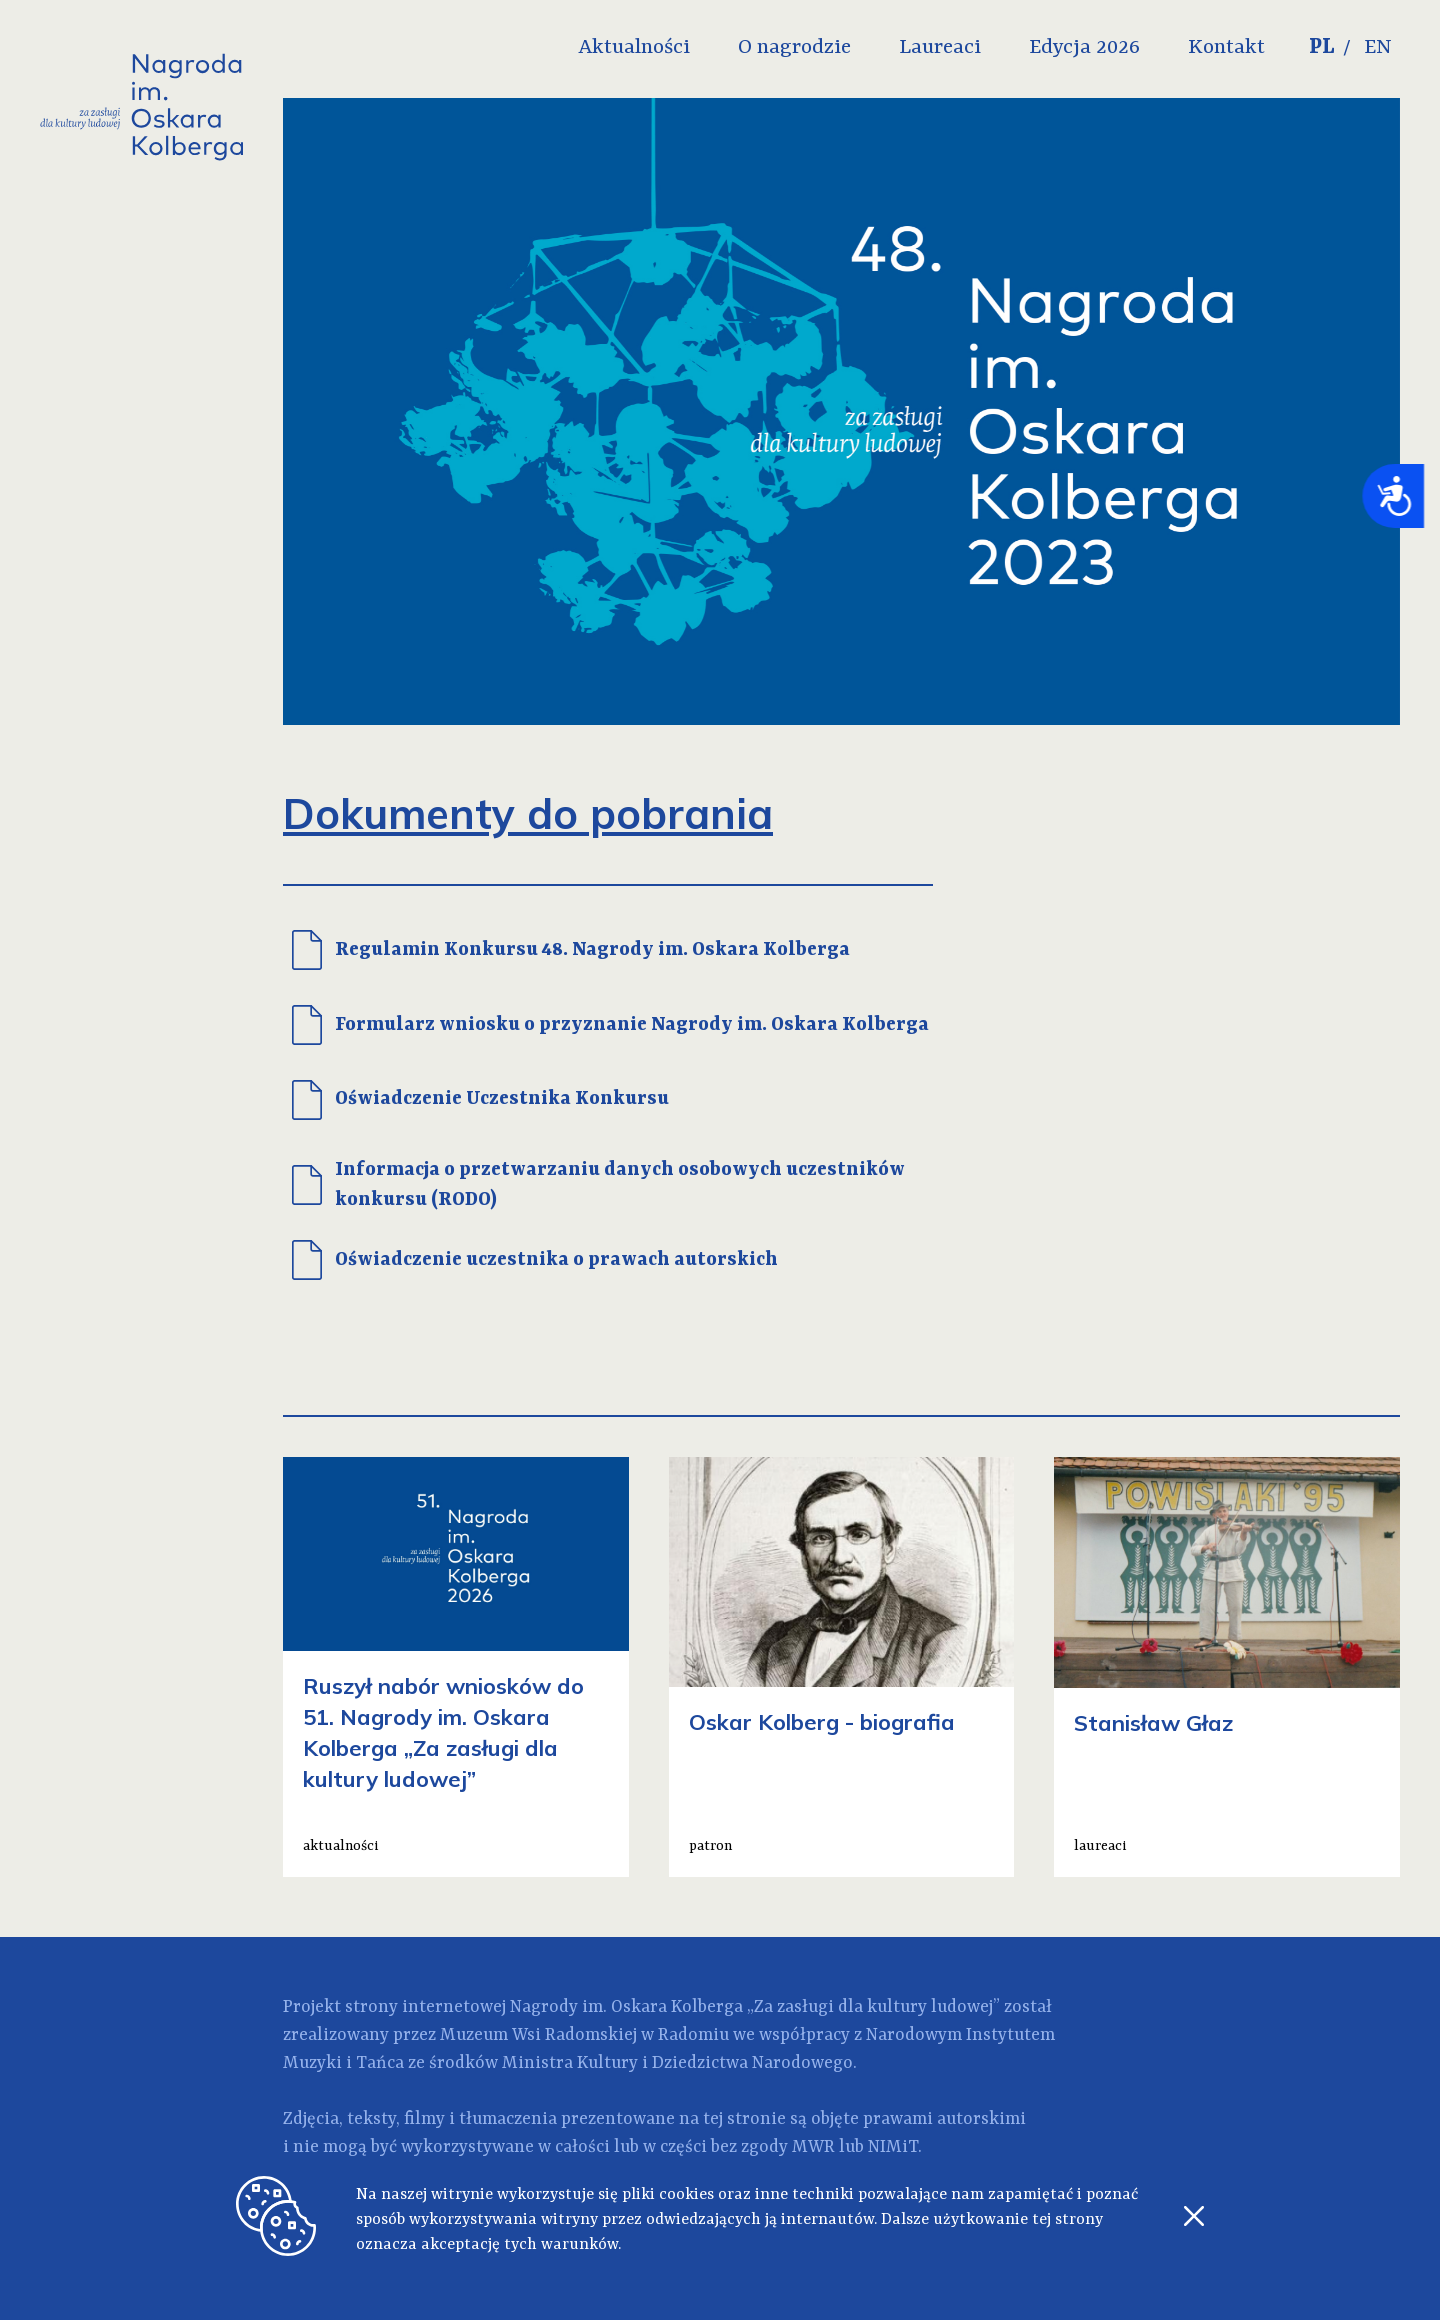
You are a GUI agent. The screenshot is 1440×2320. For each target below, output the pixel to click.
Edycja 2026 (1084, 48)
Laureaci (940, 48)
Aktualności (634, 48)
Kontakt (1226, 48)
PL (1322, 48)
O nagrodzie (794, 48)
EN (1378, 48)
